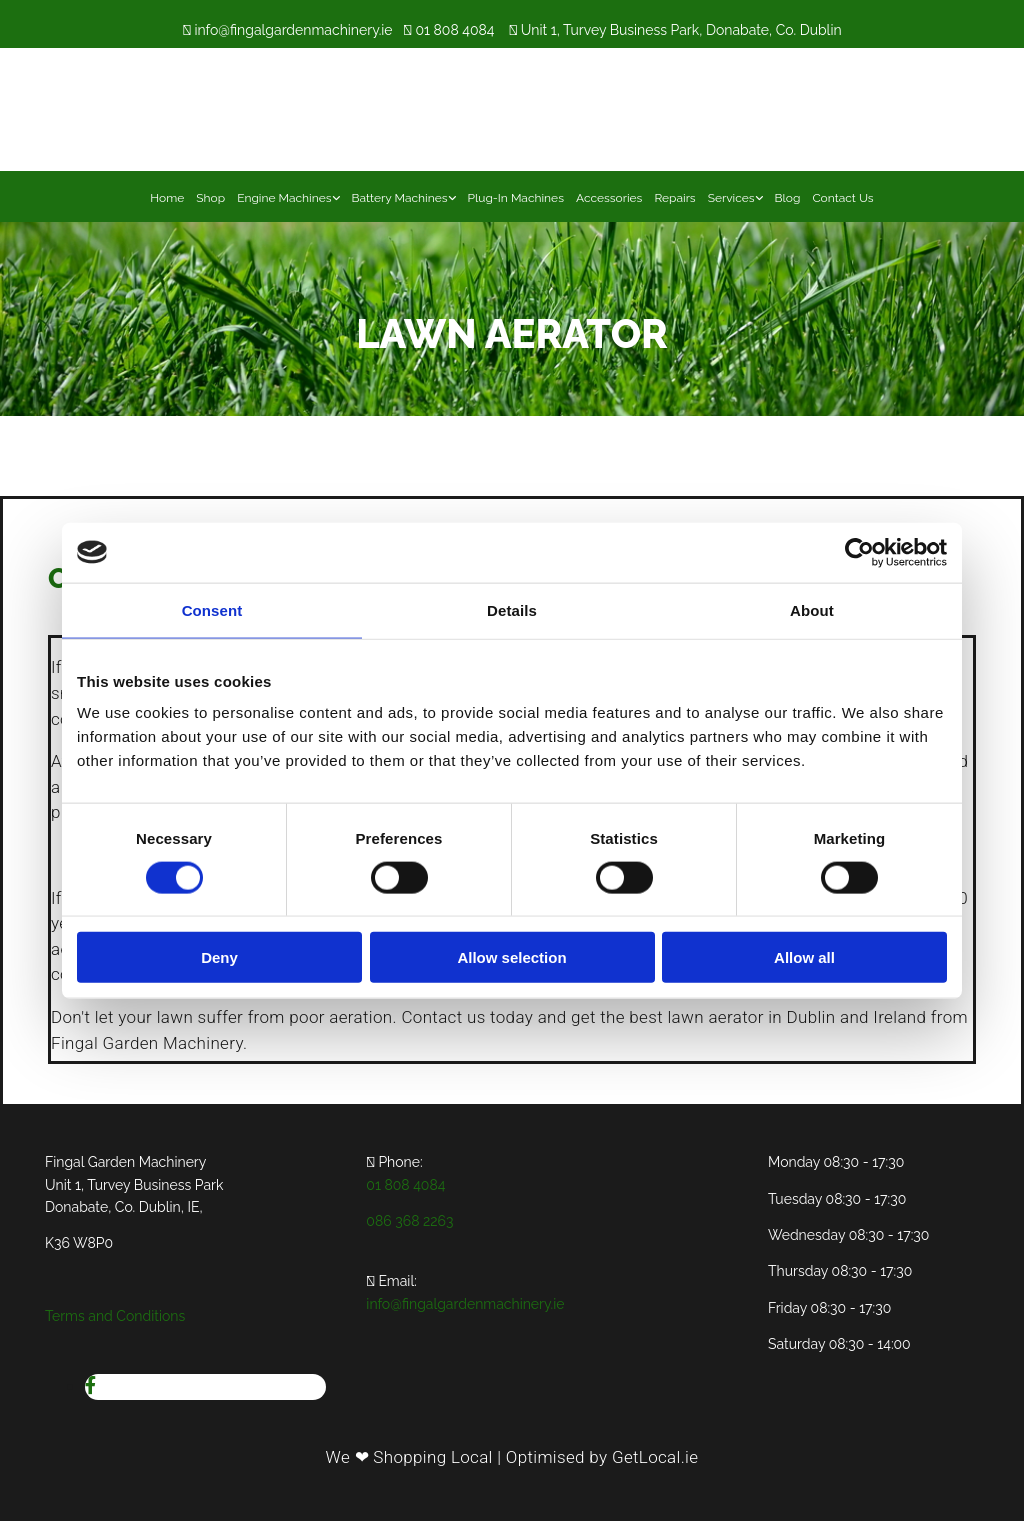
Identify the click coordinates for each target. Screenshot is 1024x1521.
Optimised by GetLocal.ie (602, 1457)
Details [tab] (512, 609)
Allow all (804, 957)
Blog (788, 198)
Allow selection (511, 957)
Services (731, 198)
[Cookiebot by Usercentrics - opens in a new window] (859, 552)
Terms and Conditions (115, 1316)
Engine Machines (284, 198)
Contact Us (842, 198)
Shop (210, 198)
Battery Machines (400, 198)
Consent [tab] (212, 609)
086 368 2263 (409, 1221)
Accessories (609, 198)
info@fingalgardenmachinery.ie (293, 30)
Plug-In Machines (516, 198)
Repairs (674, 198)
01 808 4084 (454, 30)
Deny (219, 957)
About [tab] (812, 609)
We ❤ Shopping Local (409, 1457)
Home (167, 198)
